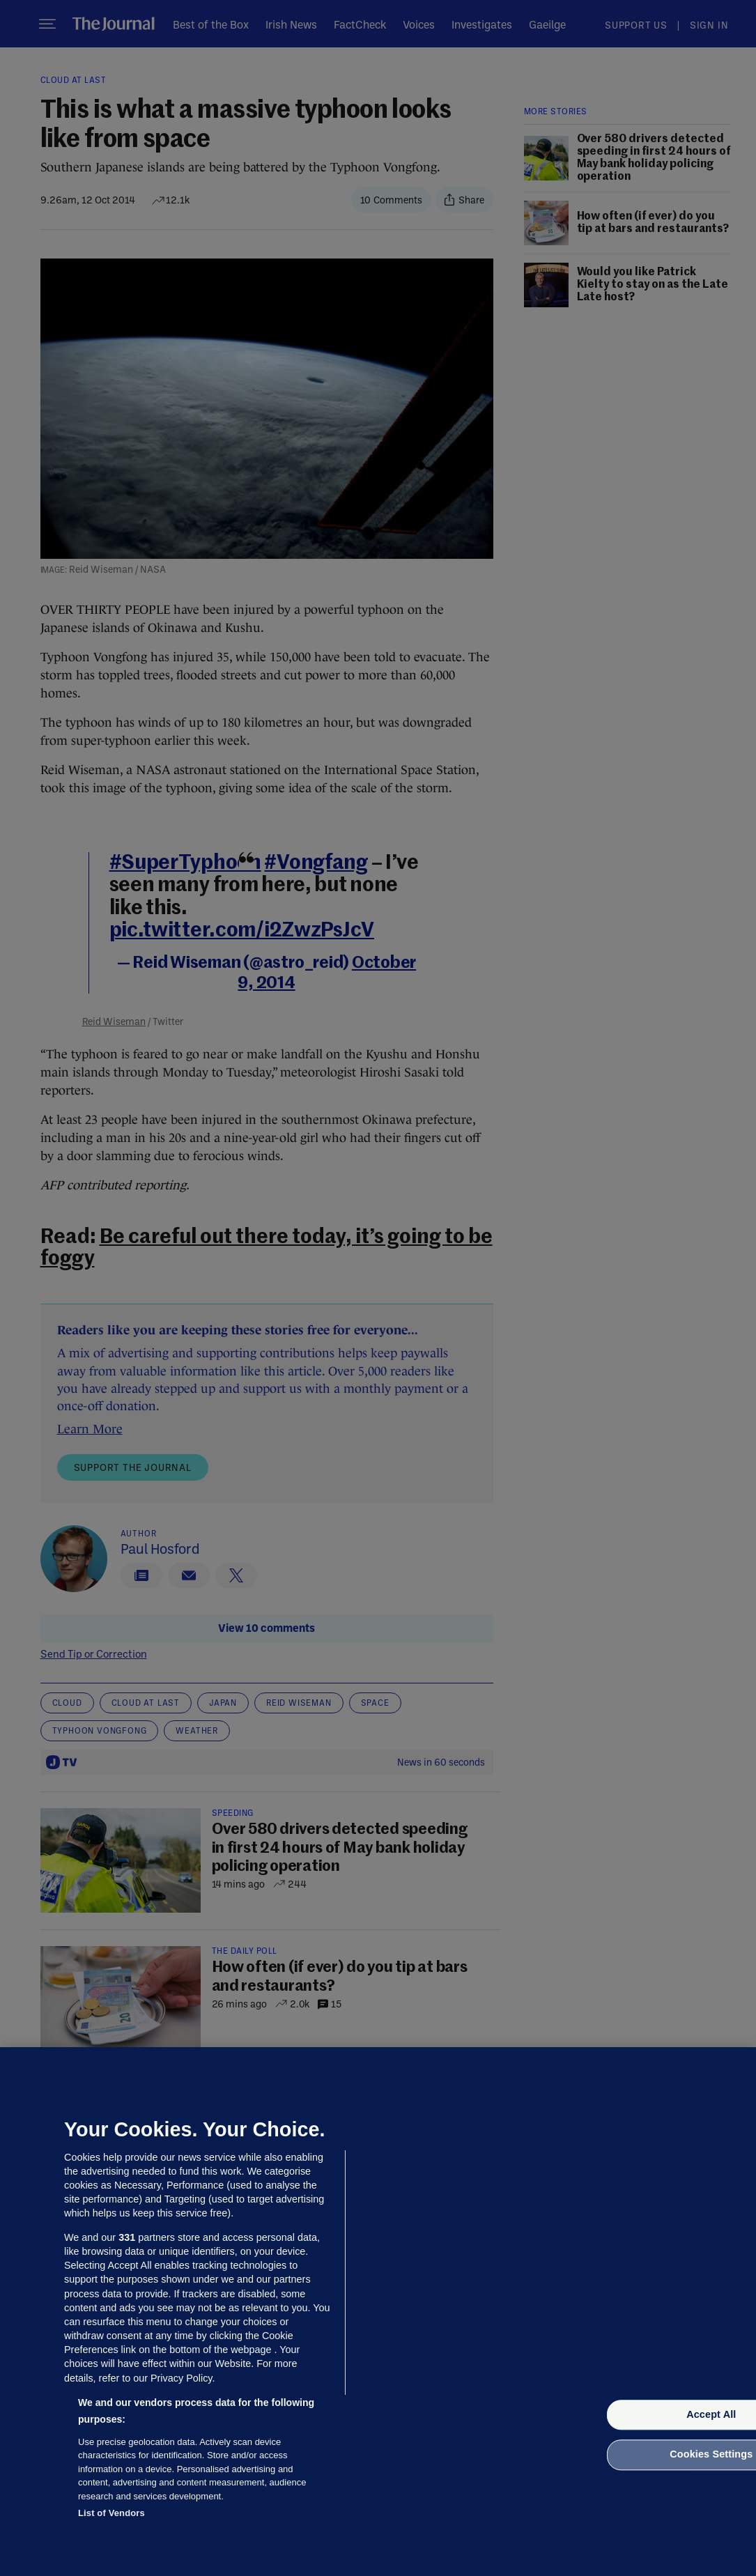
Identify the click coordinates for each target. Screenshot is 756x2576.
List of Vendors (111, 2513)
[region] (378, 2311)
